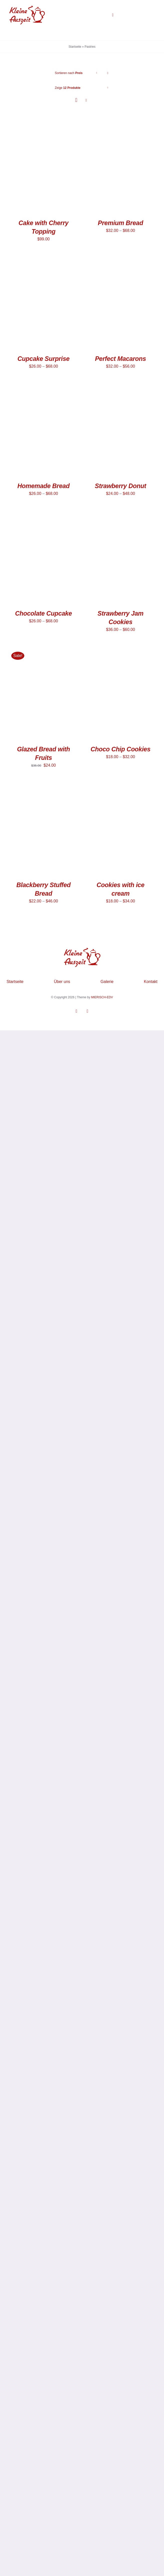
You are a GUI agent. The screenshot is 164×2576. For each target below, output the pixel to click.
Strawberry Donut (120, 485)
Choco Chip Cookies (120, 749)
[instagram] (76, 1011)
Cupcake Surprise (44, 358)
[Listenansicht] (86, 100)
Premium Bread (120, 222)
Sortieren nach (69, 73)
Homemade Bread (44, 485)
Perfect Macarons (120, 358)
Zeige (67, 88)
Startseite (75, 46)
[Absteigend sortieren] (108, 73)
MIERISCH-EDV (102, 997)
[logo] (27, 6)
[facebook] (87, 1011)
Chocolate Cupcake (43, 613)
